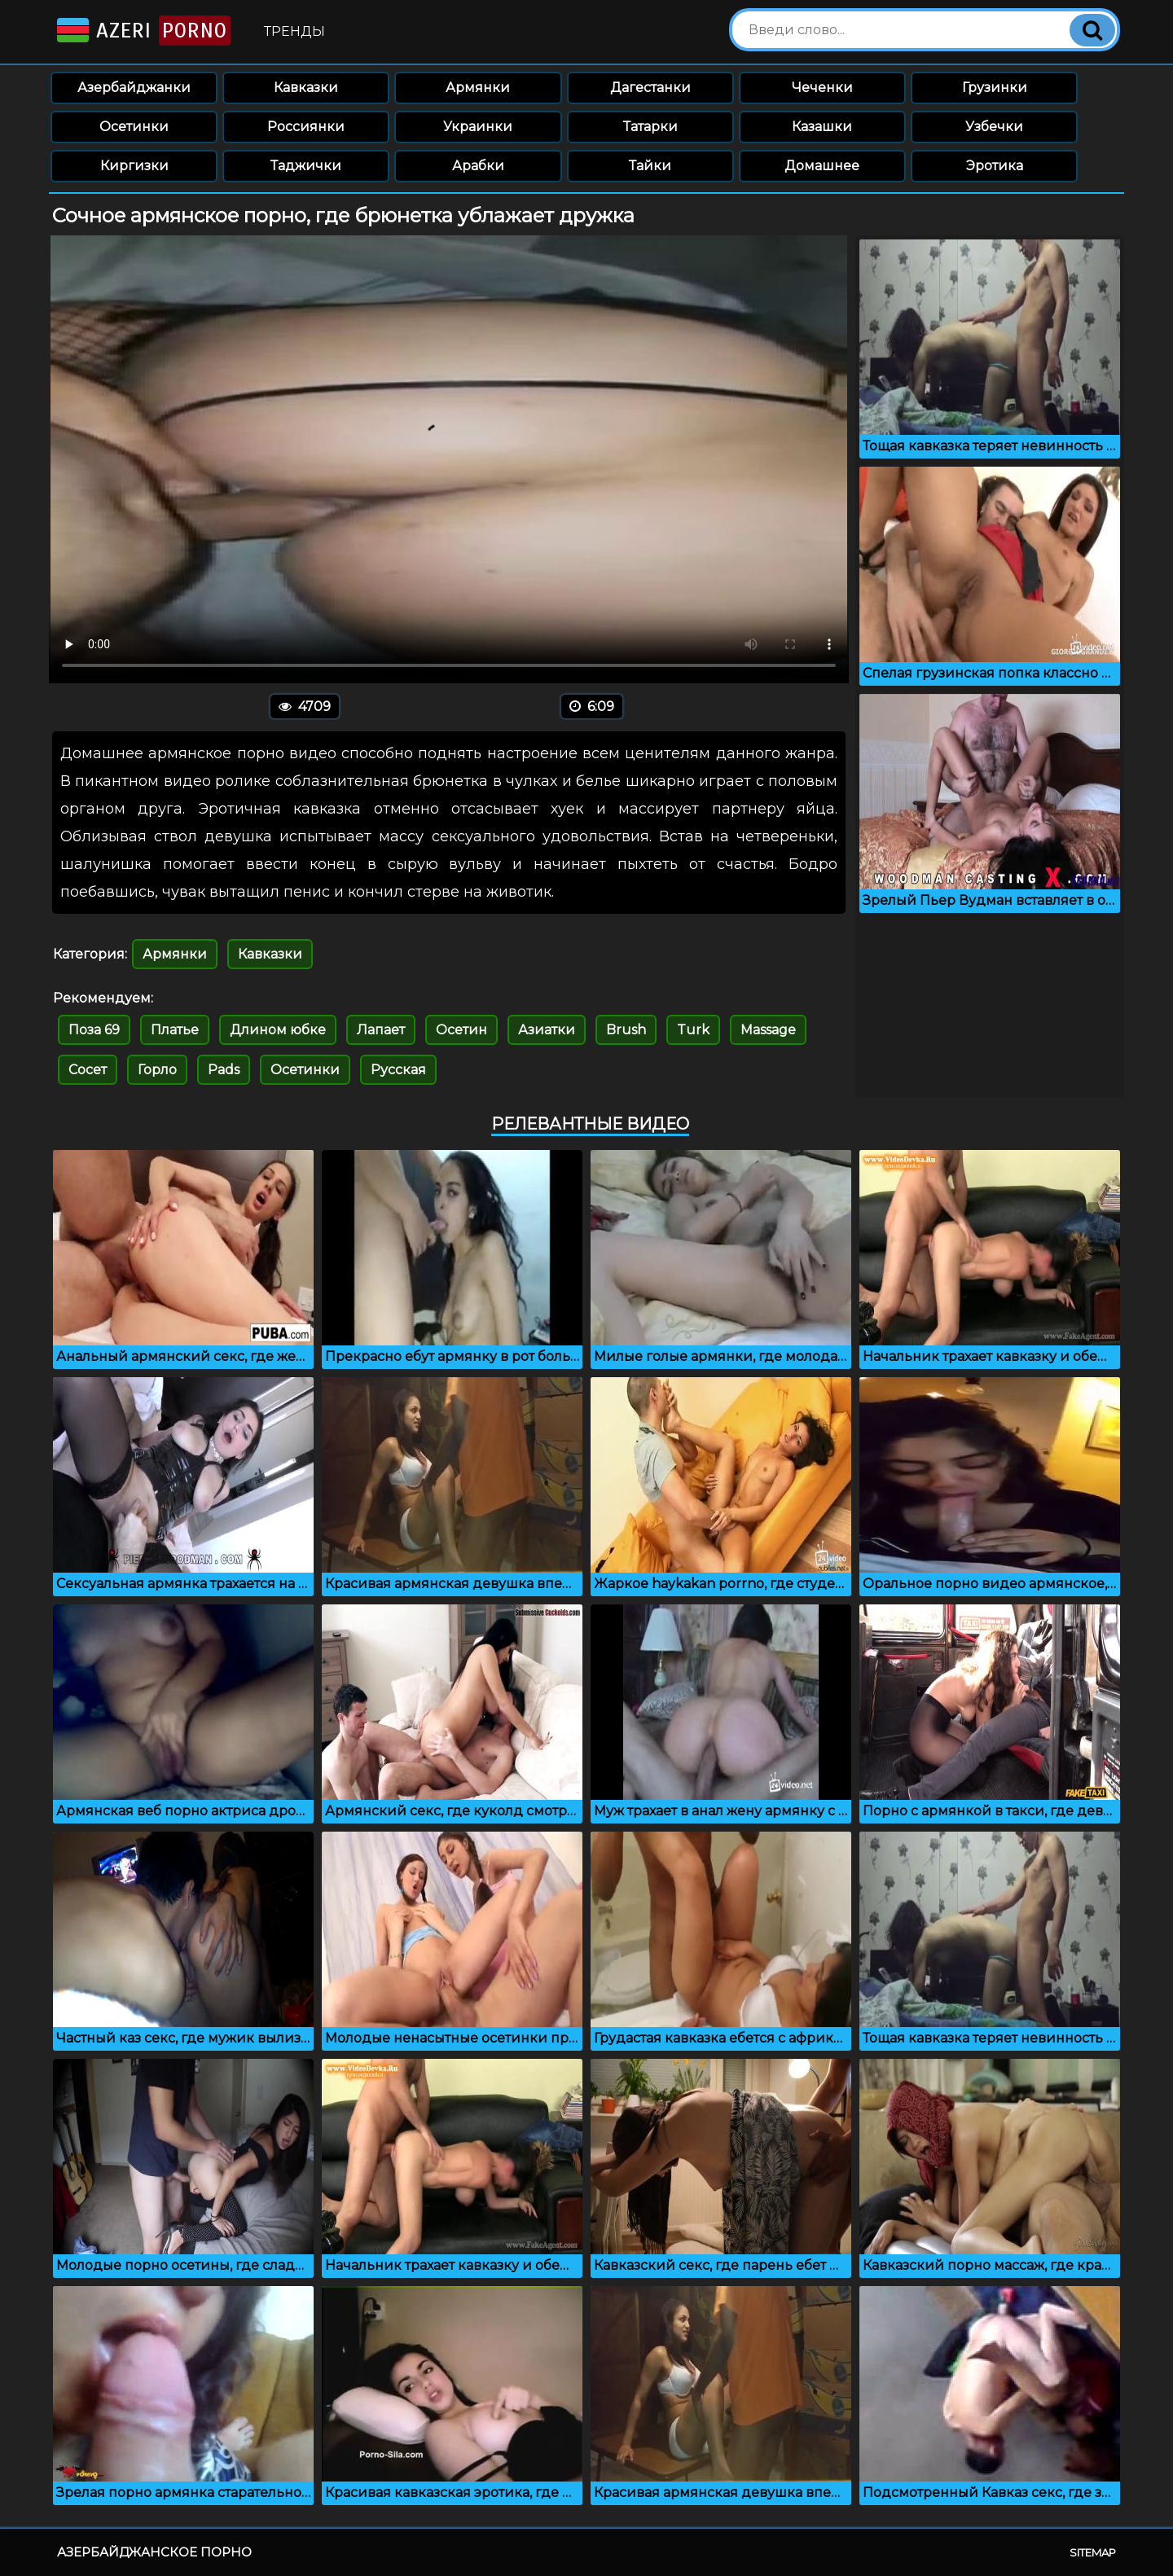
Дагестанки (650, 87)
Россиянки (306, 126)
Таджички (305, 165)
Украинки (477, 126)
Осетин (461, 1030)
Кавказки (306, 87)
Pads (223, 1069)
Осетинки (134, 126)
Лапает (381, 1030)
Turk (693, 1030)
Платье (175, 1030)
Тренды (294, 31)
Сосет (87, 1069)
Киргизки (134, 165)
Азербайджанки (134, 87)
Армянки (478, 87)
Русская (398, 1069)
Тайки (650, 165)
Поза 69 (94, 1030)
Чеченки (822, 87)
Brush (626, 1030)
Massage (768, 1030)
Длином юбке (278, 1030)
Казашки (822, 126)
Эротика (994, 165)
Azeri (142, 30)
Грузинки (994, 87)
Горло (157, 1069)
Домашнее (821, 165)
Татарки (650, 126)
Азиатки (546, 1030)
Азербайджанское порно (154, 2552)
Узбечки (994, 126)
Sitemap (1093, 2552)
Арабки (478, 165)
